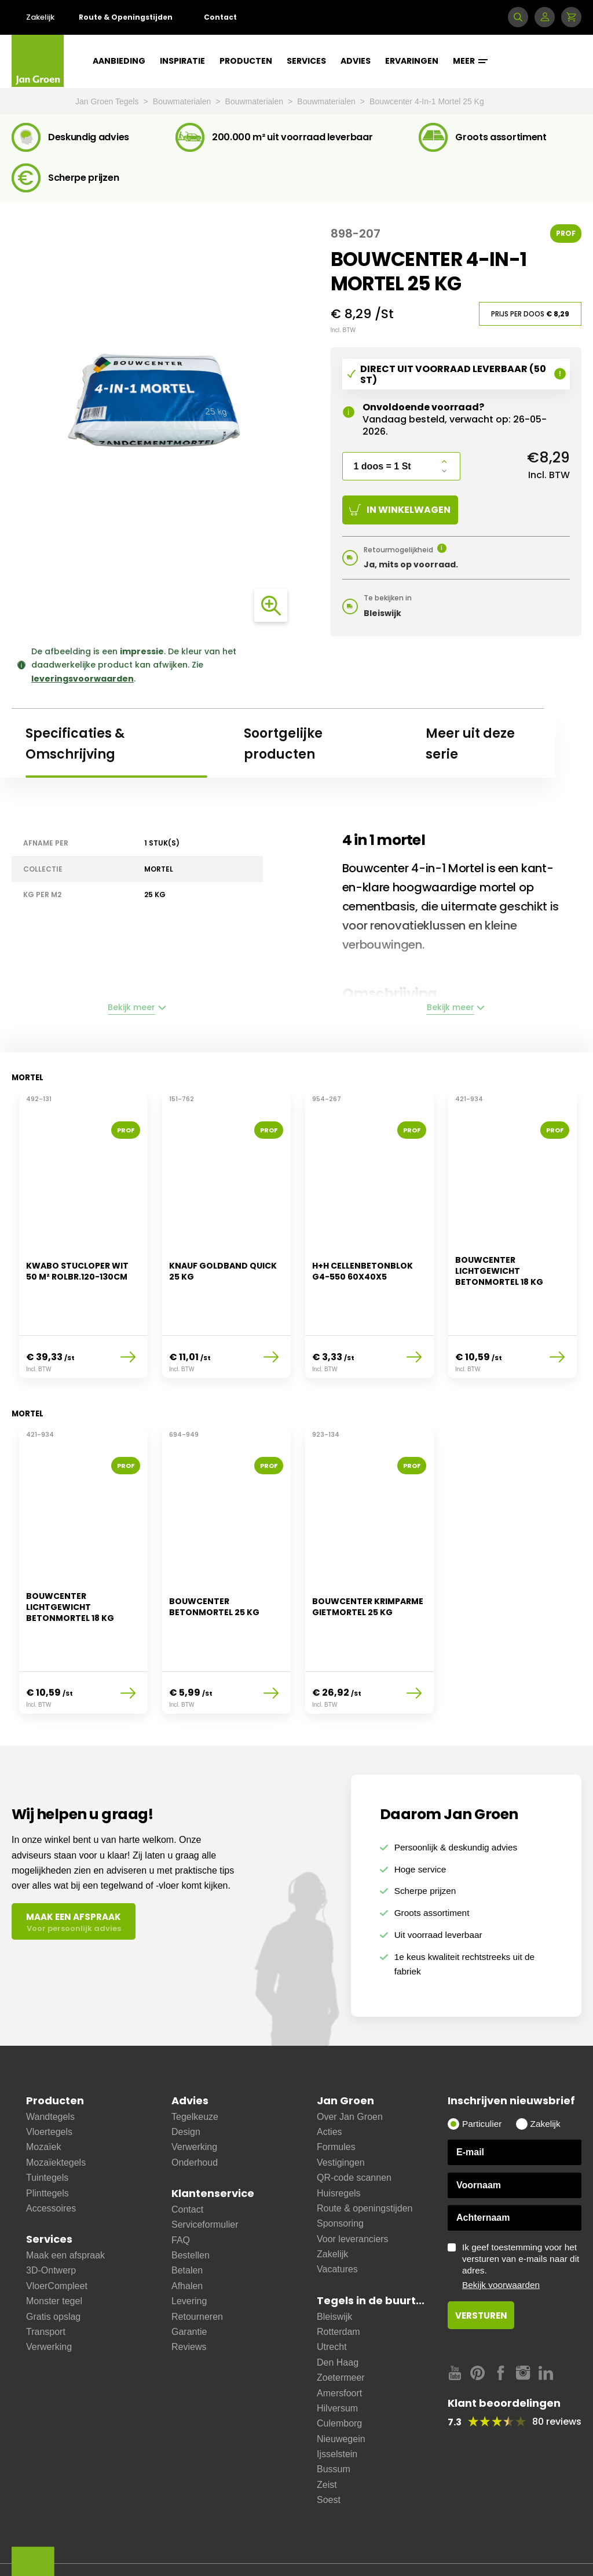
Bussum (333, 2418)
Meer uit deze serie (470, 743)
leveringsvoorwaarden (82, 678)
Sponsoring (340, 2172)
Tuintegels (47, 2126)
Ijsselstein (337, 2402)
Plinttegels (47, 2142)
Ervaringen (411, 61)
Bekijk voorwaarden (501, 2233)
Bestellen (190, 2204)
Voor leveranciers (353, 2187)
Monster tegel (54, 2249)
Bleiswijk (334, 2265)
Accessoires (51, 2157)
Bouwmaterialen (183, 101)
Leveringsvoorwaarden (124, 2532)
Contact (220, 17)
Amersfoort (339, 2342)
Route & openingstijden (364, 2157)
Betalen (187, 2219)
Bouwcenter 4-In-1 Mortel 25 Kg (426, 101)
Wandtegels (50, 2065)
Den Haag (337, 2311)
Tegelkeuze (194, 2065)
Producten (245, 61)
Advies (356, 61)
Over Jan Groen (350, 2065)
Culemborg (339, 2372)
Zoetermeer (341, 2326)
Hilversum (337, 2357)
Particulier (482, 2072)
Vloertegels (49, 2080)
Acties (329, 2080)
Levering (189, 2249)
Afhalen (187, 2234)
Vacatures (337, 2218)
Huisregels (339, 2142)
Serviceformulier (205, 2173)
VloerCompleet (56, 2234)
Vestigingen (341, 2111)
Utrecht (332, 2296)
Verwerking (49, 2296)
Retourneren (197, 2265)
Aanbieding (119, 61)
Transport (45, 2280)
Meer (470, 61)
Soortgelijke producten (283, 743)
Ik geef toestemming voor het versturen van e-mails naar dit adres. (521, 2215)
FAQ (180, 2189)
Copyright (381, 2532)
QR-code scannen (354, 2126)
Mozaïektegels (56, 2111)
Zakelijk (40, 17)
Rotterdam (338, 2280)
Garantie (189, 2280)
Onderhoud (194, 2111)
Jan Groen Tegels (108, 101)
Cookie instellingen (117, 2548)
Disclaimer (200, 2532)
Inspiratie (182, 61)
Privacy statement (315, 2532)
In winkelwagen (400, 509)
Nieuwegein (341, 2387)
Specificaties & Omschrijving (75, 743)
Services (306, 61)
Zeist (327, 2433)
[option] (83, 1229)
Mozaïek (43, 2096)
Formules (336, 2096)
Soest (329, 2448)
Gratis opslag (53, 2265)
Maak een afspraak (65, 2204)
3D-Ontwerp (51, 2219)
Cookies (251, 2532)
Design (185, 2080)
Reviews (188, 2296)
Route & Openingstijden (126, 17)
